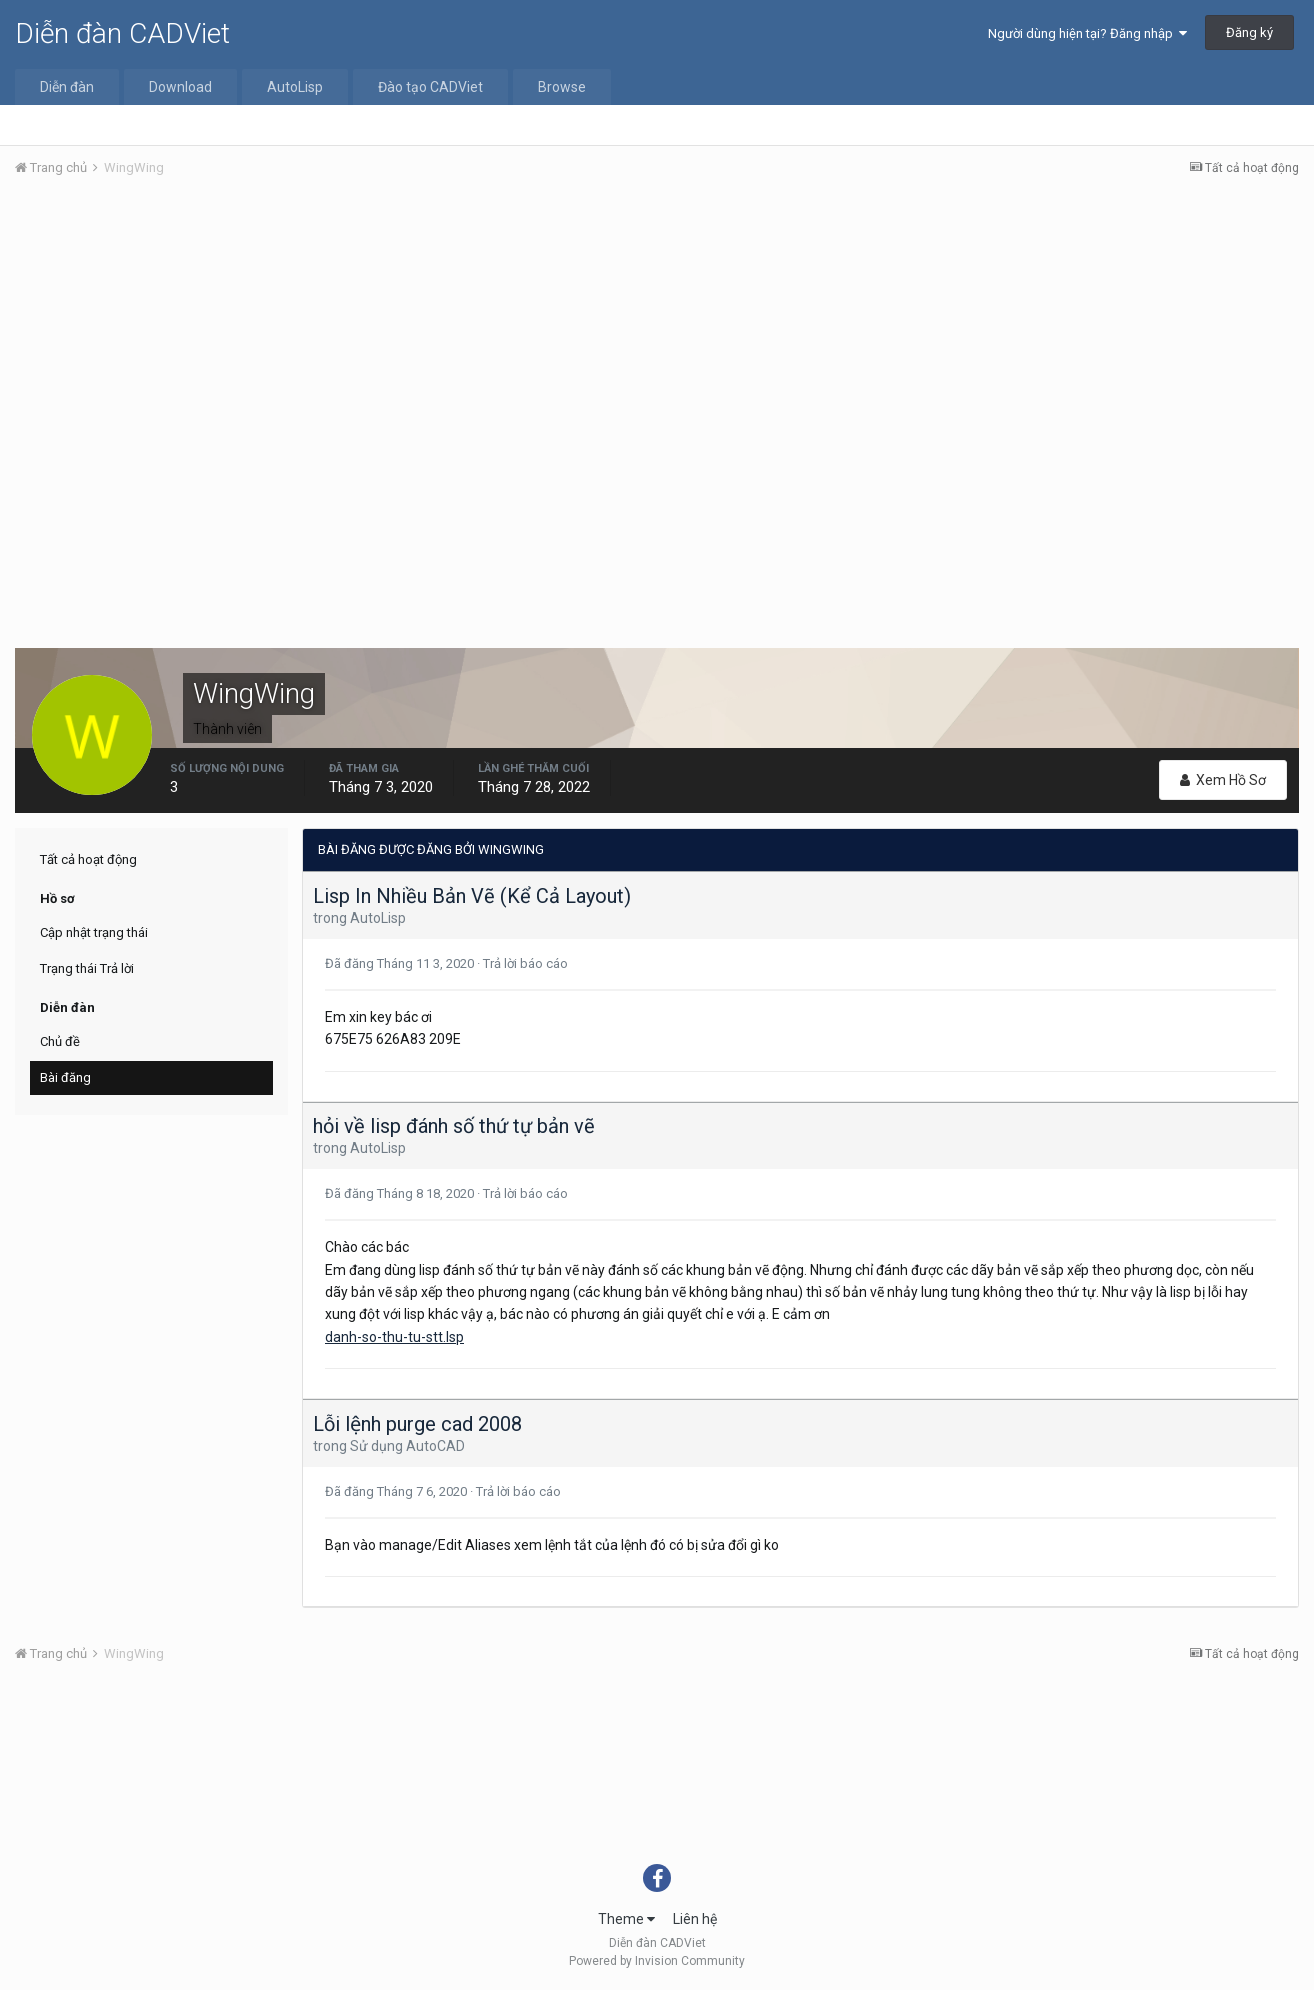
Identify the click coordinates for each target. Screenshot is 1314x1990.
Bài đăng (65, 1077)
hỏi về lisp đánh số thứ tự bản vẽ (454, 1126)
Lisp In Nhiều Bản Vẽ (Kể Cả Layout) (472, 896)
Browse (562, 87)
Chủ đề (60, 1041)
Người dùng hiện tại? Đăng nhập (1087, 33)
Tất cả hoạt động (88, 859)
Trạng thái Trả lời (87, 968)
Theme (626, 1919)
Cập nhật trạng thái (94, 932)
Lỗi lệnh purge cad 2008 (417, 1424)
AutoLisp (295, 87)
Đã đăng (401, 963)
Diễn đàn (67, 87)
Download (180, 87)
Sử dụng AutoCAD (407, 1446)
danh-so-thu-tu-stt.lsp (394, 1337)
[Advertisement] (657, 343)
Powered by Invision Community (657, 1961)
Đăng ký (1249, 32)
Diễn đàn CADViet (122, 33)
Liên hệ (695, 1919)
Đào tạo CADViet (430, 87)
